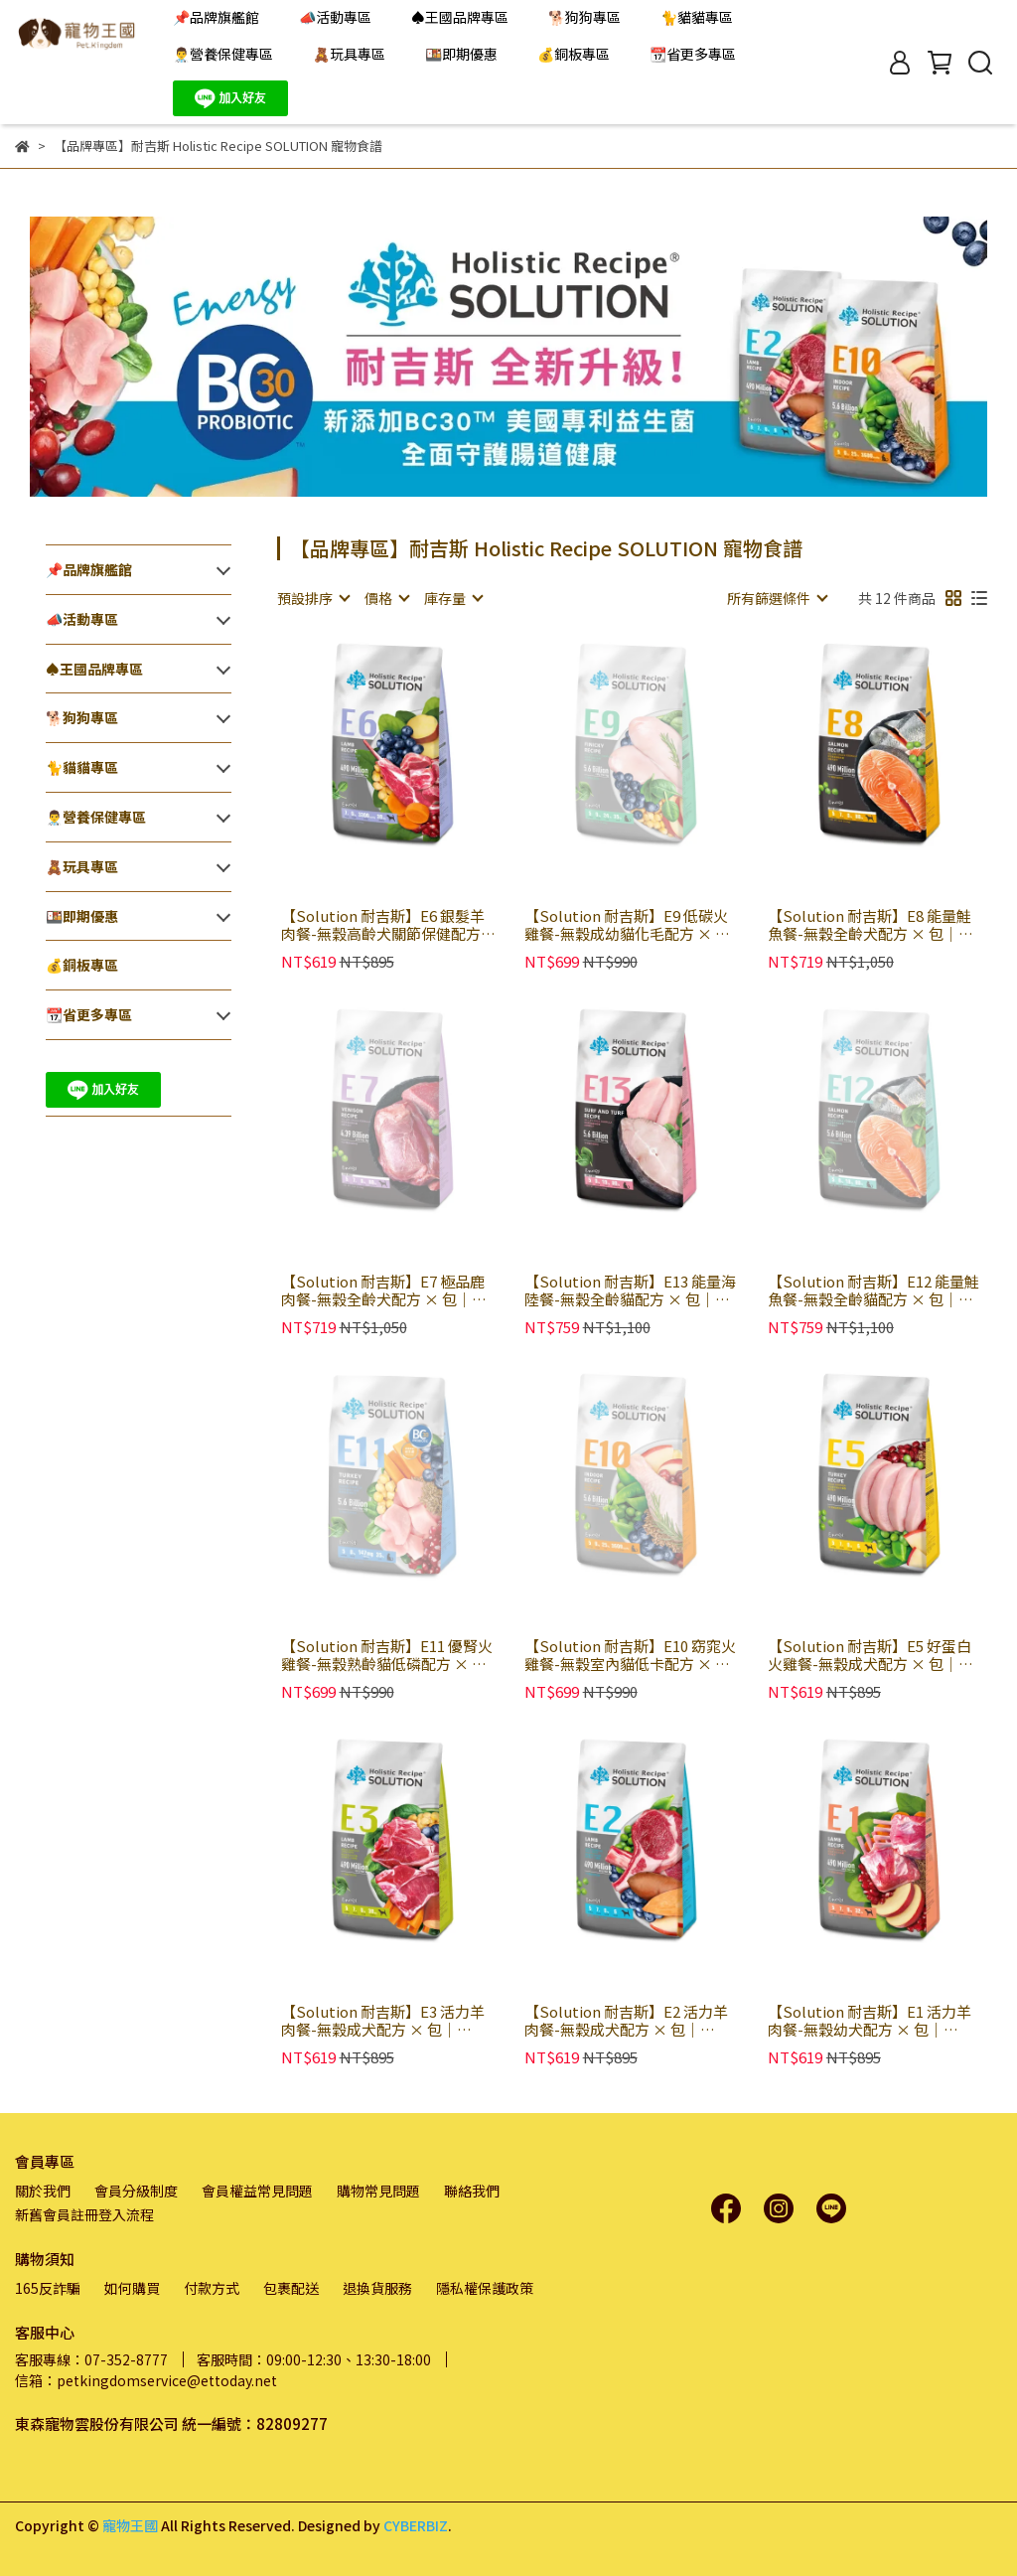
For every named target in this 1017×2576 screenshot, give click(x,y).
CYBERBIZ (415, 2525)
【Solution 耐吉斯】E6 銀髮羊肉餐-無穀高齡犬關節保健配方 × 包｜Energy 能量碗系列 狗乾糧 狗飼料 (385, 925)
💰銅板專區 (573, 54)
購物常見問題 (378, 2190)
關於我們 (43, 2190)
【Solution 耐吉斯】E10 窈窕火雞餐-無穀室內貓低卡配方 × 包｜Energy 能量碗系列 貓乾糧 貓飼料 (630, 1655)
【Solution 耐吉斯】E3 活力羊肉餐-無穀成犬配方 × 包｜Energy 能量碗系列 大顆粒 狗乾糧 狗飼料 (385, 2021)
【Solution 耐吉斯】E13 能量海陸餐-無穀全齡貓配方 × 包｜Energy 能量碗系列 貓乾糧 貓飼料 (630, 1290)
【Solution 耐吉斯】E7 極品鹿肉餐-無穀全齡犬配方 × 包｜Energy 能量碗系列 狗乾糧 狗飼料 (385, 1290)
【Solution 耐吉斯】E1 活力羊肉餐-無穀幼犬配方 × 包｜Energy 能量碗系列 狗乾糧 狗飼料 (871, 2021)
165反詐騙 (47, 2288)
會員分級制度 (136, 2190)
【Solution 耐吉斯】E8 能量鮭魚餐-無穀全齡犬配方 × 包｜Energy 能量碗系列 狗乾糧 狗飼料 (871, 925)
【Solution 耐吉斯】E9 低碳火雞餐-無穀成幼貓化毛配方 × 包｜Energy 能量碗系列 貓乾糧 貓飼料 (628, 925)
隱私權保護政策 (484, 2288)
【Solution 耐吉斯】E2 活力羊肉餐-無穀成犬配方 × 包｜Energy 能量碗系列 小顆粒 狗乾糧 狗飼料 (628, 2021)
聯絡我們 (472, 2190)
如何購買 (132, 2288)
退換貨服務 (377, 2288)
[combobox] (313, 598)
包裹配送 (291, 2288)
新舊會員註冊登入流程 (84, 2214)
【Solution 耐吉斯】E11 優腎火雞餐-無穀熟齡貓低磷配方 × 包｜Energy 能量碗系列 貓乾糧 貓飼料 (387, 1655)
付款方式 (211, 2288)
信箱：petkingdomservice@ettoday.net (146, 2380)
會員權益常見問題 (257, 2190)
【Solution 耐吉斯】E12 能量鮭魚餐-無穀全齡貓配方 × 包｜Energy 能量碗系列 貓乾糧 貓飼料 (873, 1290)
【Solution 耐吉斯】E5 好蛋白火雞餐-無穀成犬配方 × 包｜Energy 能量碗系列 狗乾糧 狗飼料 (871, 1655)
